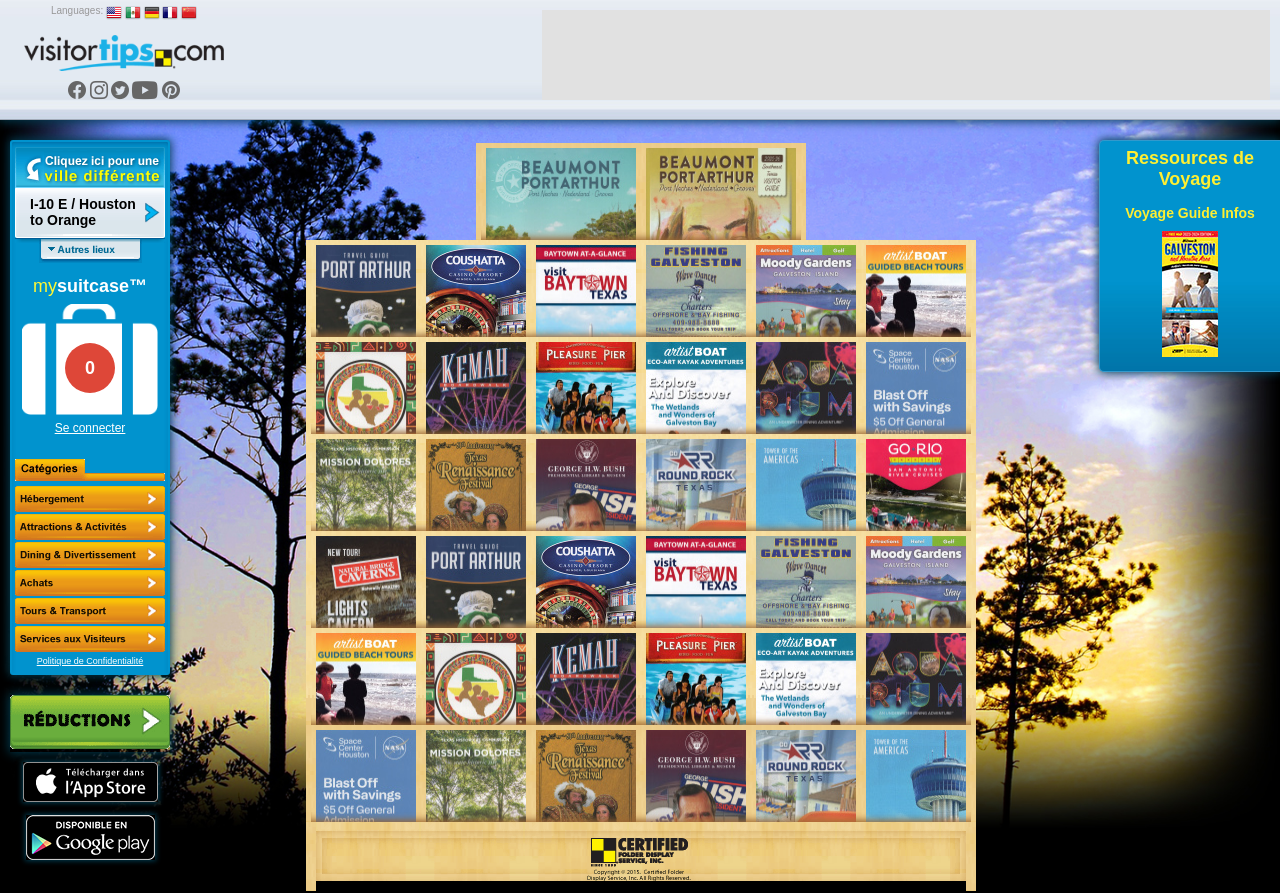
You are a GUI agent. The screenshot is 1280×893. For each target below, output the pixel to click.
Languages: (77, 10)
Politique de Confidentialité (90, 661)
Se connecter (90, 428)
